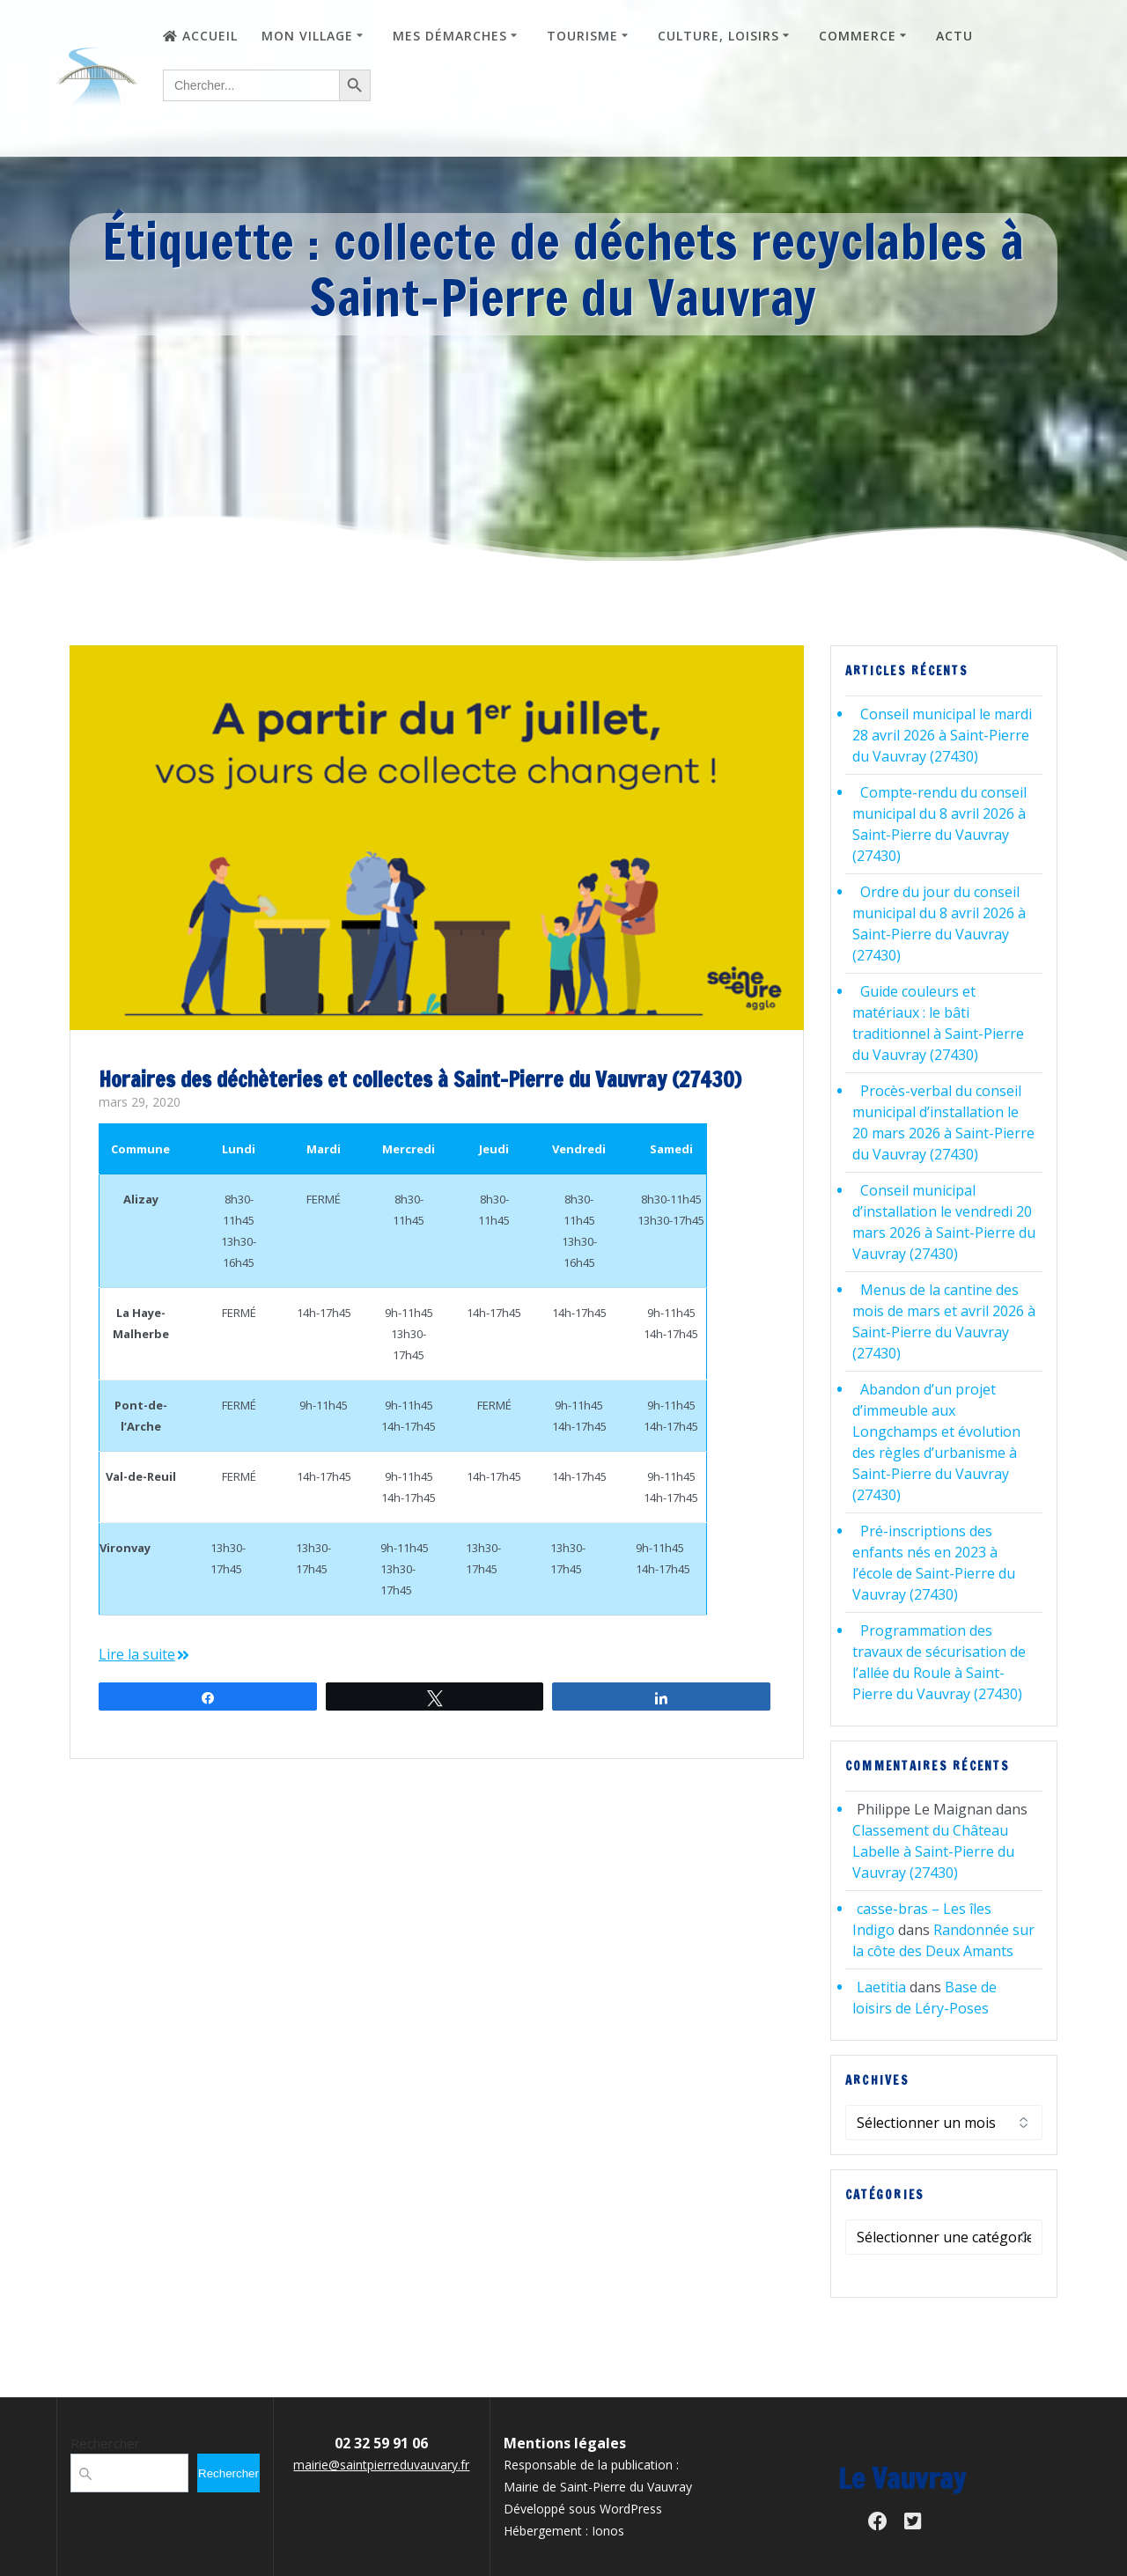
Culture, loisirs (718, 35)
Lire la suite (137, 1654)
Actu (954, 35)
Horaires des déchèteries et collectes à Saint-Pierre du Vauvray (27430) (420, 1079)
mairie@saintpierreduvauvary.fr (381, 2464)
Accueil (200, 35)
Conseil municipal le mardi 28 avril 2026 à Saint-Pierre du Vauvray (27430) (942, 735)
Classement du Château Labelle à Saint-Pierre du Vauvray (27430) (933, 1851)
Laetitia (881, 1987)
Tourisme (582, 35)
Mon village (307, 35)
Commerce (857, 35)
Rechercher (105, 2443)
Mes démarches (450, 35)
